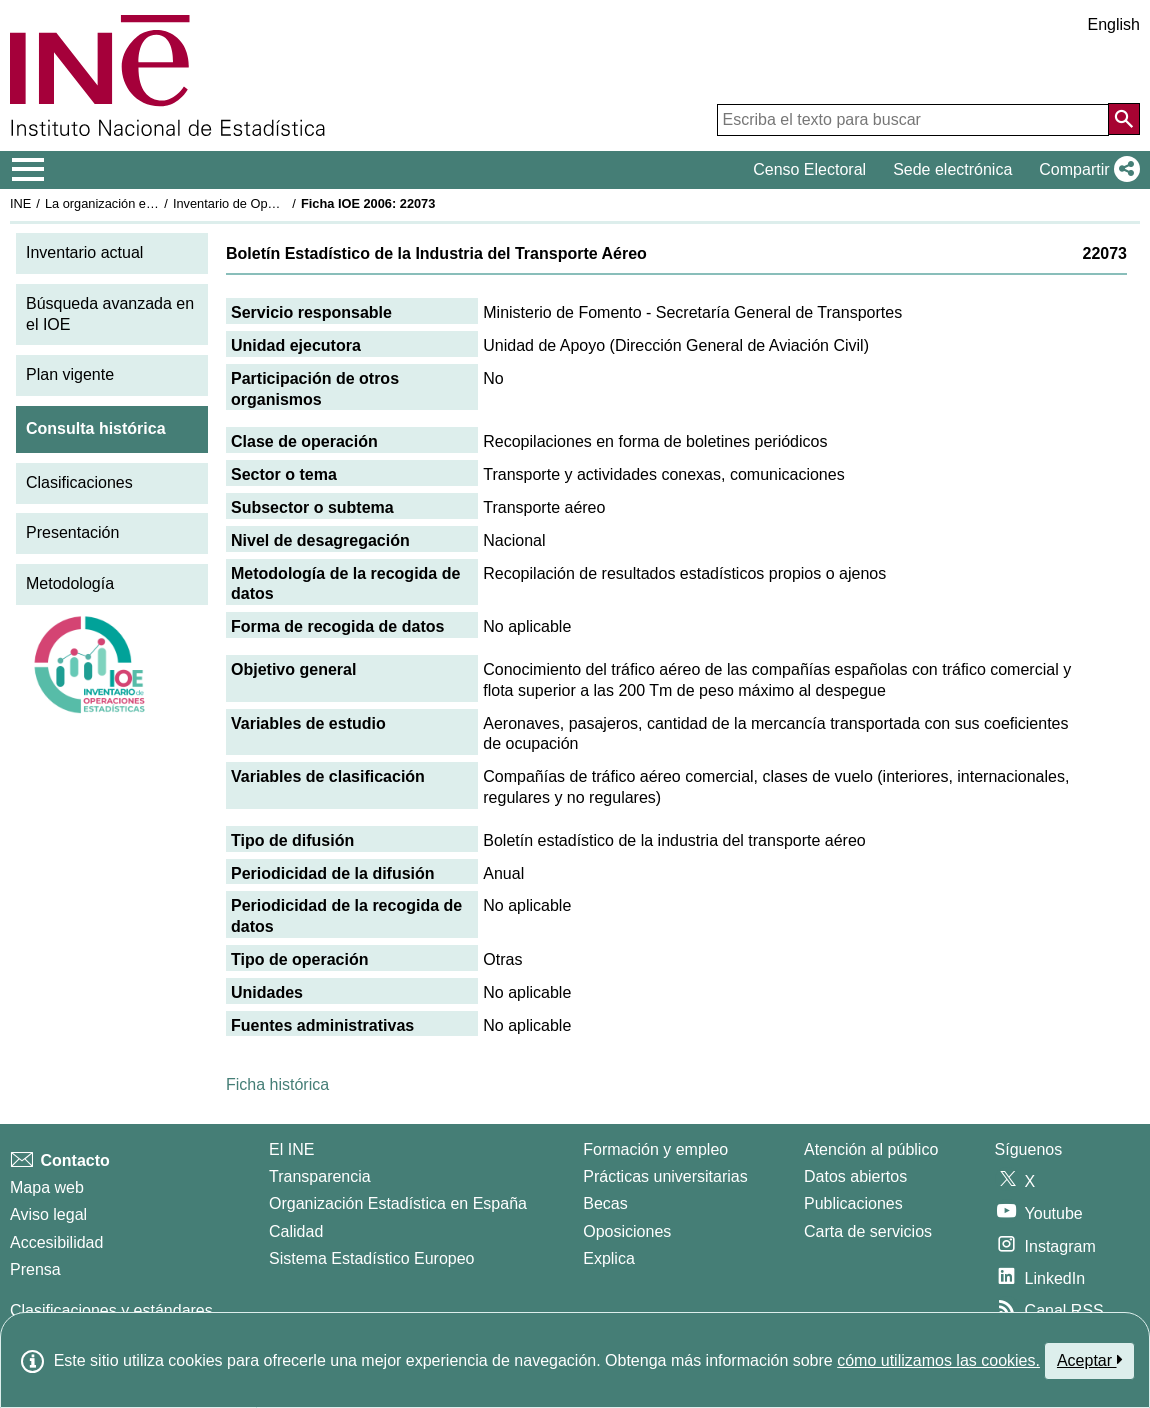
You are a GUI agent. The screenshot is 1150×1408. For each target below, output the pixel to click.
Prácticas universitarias (665, 1176)
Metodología (70, 583)
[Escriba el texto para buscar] (913, 120)
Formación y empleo (655, 1149)
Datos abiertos (855, 1176)
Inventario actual (84, 252)
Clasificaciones (79, 482)
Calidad (296, 1231)
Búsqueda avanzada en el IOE (110, 314)
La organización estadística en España (155, 203)
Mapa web (47, 1187)
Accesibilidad (56, 1242)
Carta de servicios (868, 1231)
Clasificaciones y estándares (111, 1310)
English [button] (1114, 24)
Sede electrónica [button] (952, 169)
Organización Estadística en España (398, 1203)
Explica (609, 1258)
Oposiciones (627, 1231)
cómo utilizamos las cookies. (938, 1360)
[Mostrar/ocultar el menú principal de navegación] (28, 170)
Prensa (35, 1269)
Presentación (72, 532)
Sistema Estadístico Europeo (371, 1258)
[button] (1085, 170)
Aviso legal (48, 1214)
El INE (291, 1149)
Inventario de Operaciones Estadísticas (284, 203)
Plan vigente (70, 374)
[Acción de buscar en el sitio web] (1124, 119)
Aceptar (1089, 1360)
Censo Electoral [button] (809, 169)
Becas (605, 1203)
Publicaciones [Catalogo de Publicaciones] (853, 1203)
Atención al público (871, 1149)
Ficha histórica (277, 1084)
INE (20, 203)
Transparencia (320, 1176)
